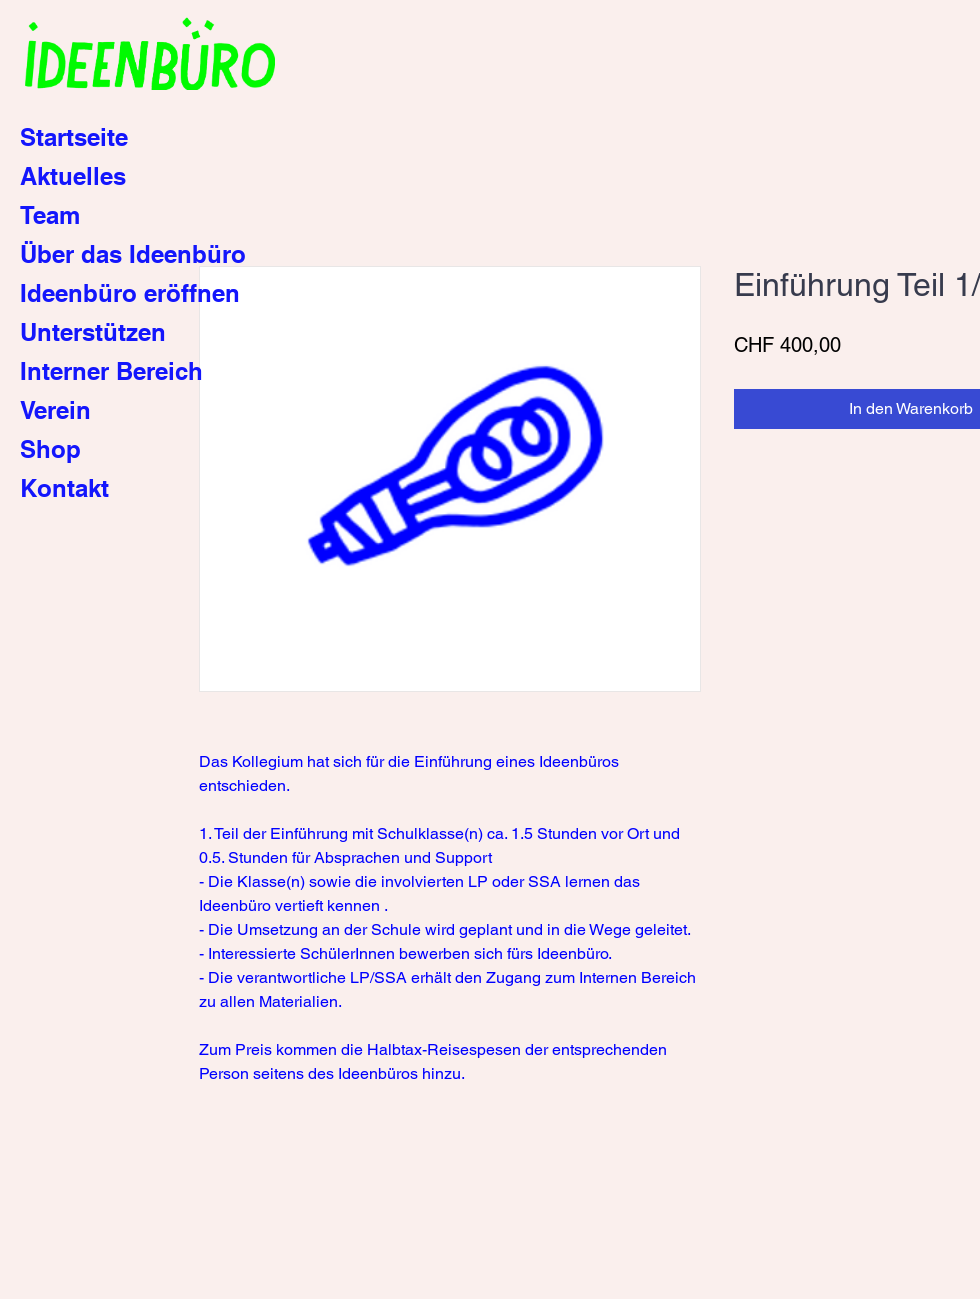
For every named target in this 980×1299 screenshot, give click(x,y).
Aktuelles (73, 176)
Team (50, 215)
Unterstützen (93, 332)
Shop (50, 449)
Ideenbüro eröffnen (130, 293)
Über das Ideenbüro (133, 254)
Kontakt (64, 488)
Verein (55, 410)
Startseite (74, 137)
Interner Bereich (111, 371)
